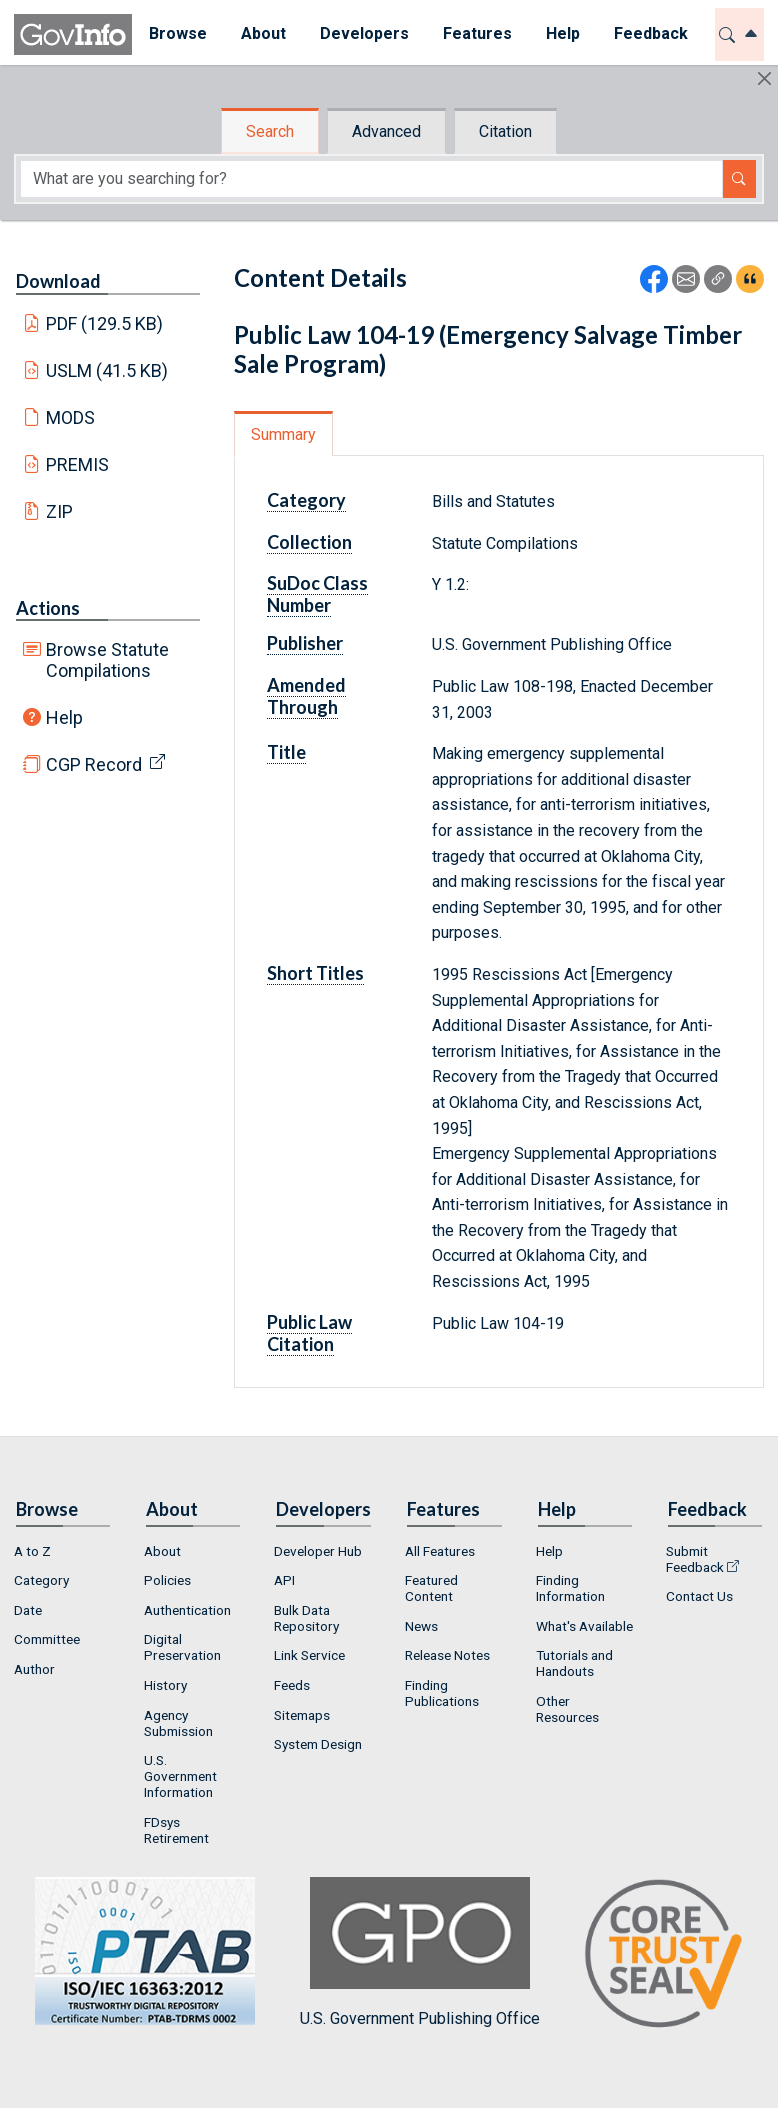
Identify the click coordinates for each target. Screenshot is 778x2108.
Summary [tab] (283, 434)
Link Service (309, 1655)
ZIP (59, 511)
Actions (48, 608)
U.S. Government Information (180, 1776)
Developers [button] (364, 33)
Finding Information (570, 1588)
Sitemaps (302, 1715)
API (284, 1580)
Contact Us (699, 1596)
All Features (440, 1551)
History (165, 1685)
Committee (47, 1639)
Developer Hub (318, 1551)
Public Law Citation (309, 1333)
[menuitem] (178, 34)
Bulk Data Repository (306, 1618)
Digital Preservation (182, 1647)
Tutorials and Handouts (574, 1663)
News (421, 1626)
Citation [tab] (505, 131)
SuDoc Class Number (317, 594)
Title (286, 752)
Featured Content (431, 1588)
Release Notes (447, 1655)
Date (28, 1610)
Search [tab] (270, 131)
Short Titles (315, 973)
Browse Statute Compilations (107, 660)
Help (64, 717)
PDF (105, 323)
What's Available (584, 1626)
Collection (309, 542)
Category (306, 500)
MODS (70, 417)
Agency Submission (178, 1723)
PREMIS (77, 464)
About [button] (263, 33)
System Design (318, 1744)
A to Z (32, 1551)
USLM (107, 370)
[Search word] (371, 179)
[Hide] (764, 78)
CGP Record (94, 764)
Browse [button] (178, 33)
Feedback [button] (651, 33)
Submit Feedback (695, 1559)
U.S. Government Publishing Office (420, 1952)
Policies (167, 1580)
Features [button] (477, 33)
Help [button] (563, 33)
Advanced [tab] (386, 131)
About (162, 1551)
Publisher (305, 643)
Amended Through (306, 696)
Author (34, 1669)
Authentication (187, 1610)
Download (58, 281)
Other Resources (567, 1709)
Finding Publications (442, 1693)
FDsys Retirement (176, 1830)
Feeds (292, 1685)
